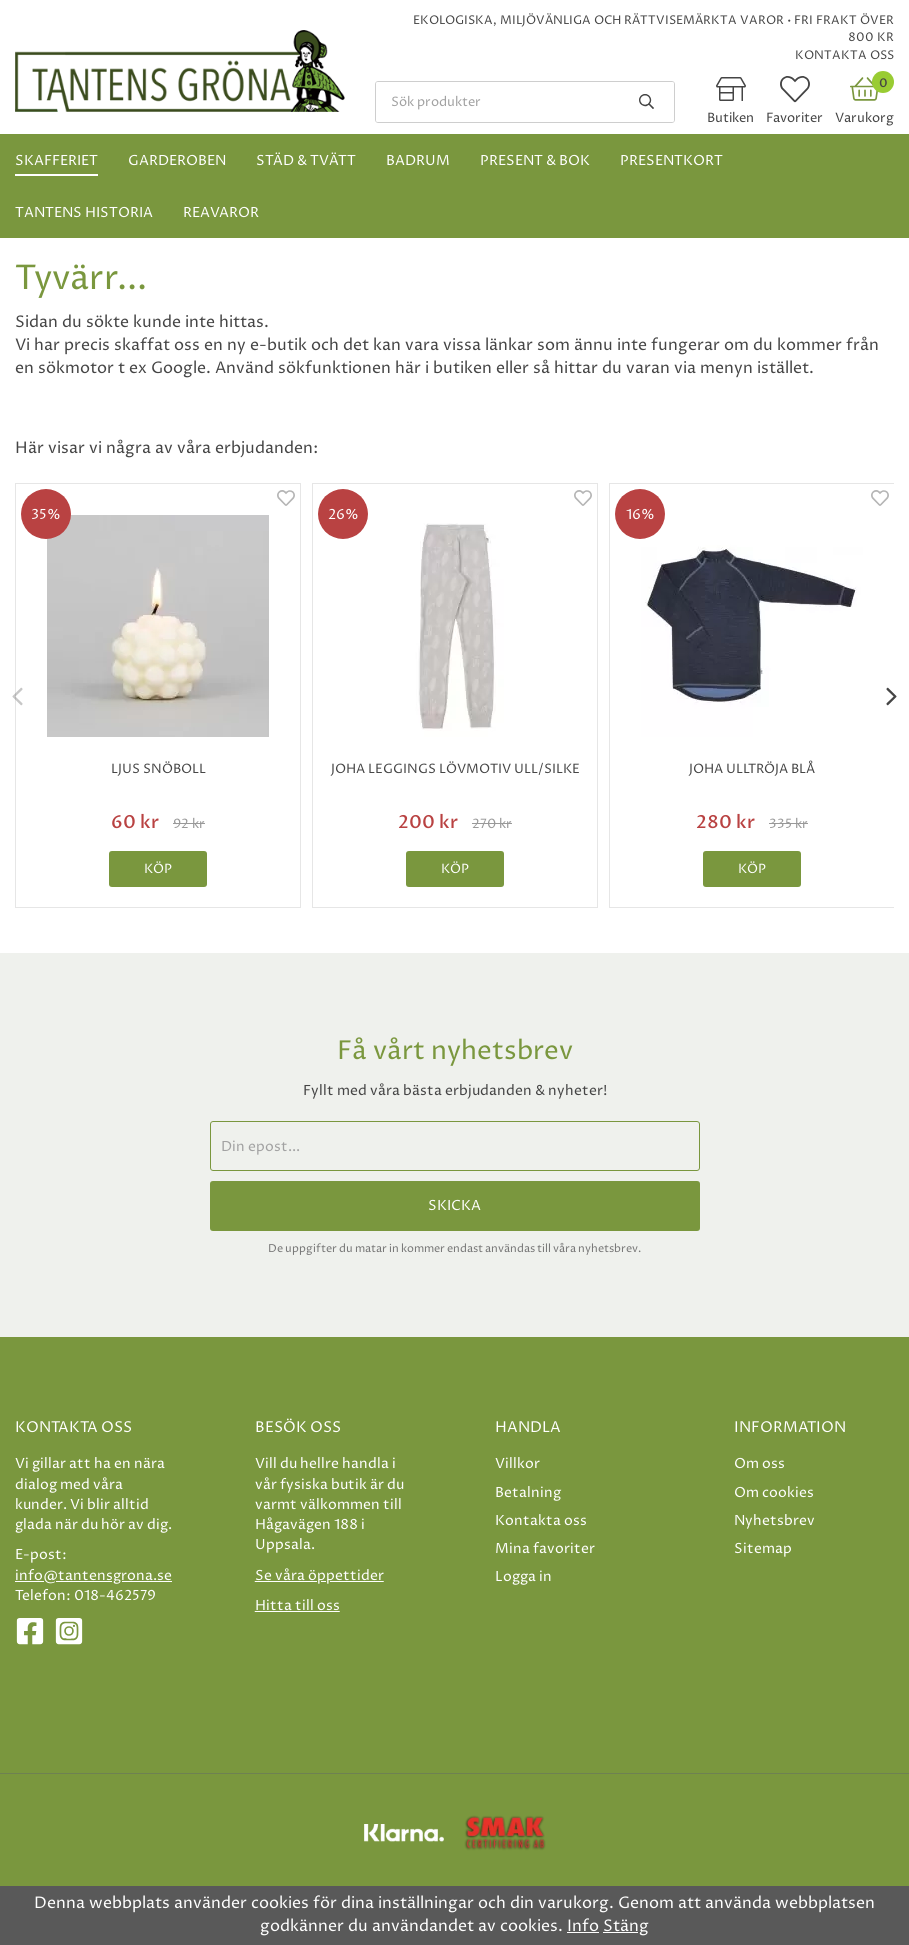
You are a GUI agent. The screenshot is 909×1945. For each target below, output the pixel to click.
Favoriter (794, 118)
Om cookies (774, 1492)
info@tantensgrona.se (93, 1575)
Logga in (523, 1576)
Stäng (626, 1926)
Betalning (528, 1492)
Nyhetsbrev (774, 1520)
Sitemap (763, 1548)
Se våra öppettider (319, 1575)
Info (583, 1926)
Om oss (759, 1463)
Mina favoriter (545, 1548)
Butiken (730, 118)
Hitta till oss (297, 1605)
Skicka (454, 1206)
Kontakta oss (844, 55)
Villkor (517, 1463)
